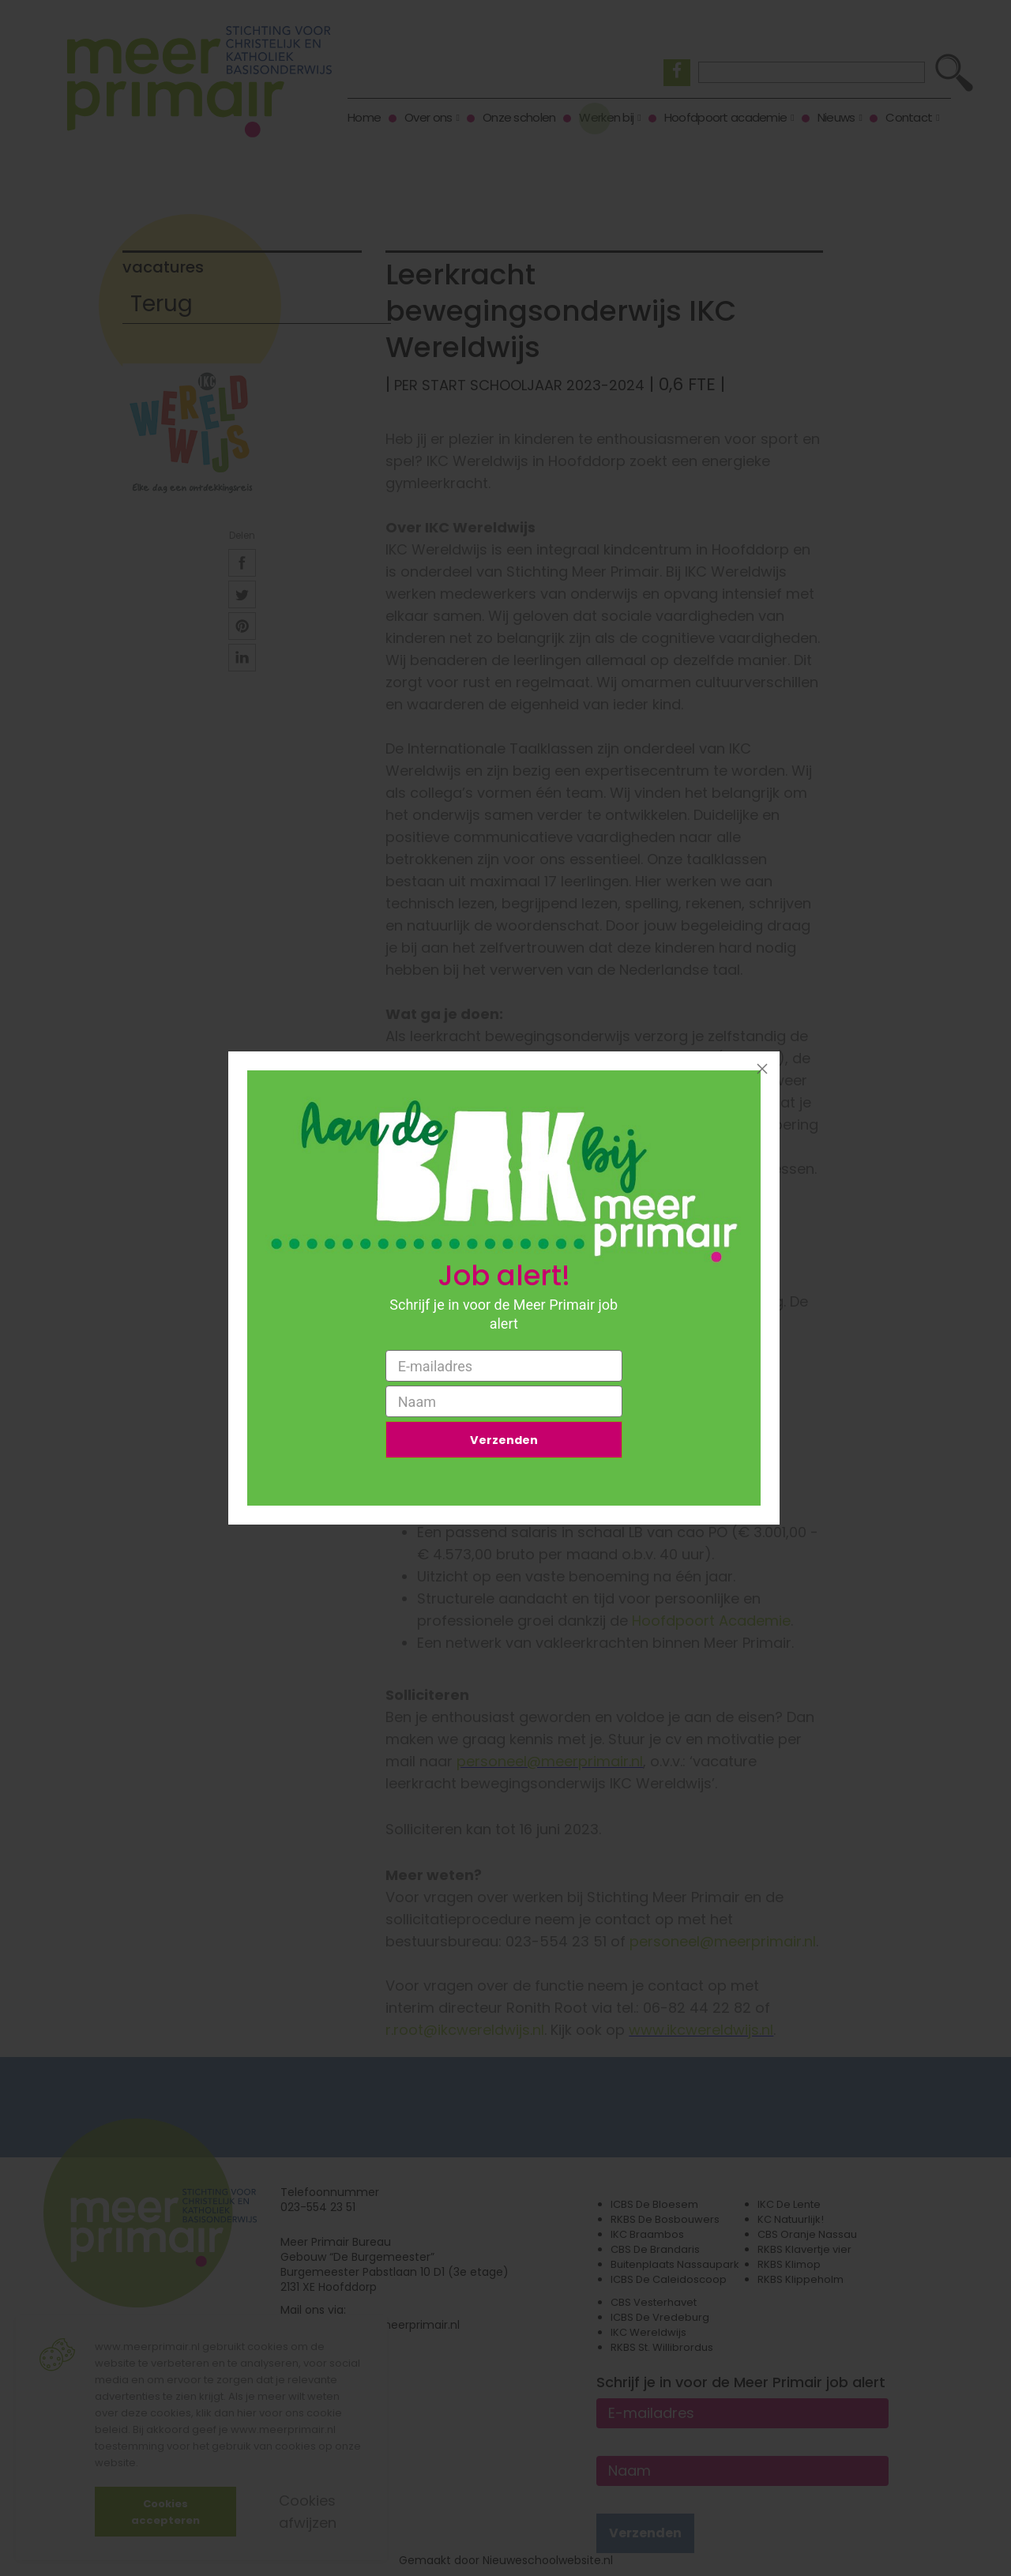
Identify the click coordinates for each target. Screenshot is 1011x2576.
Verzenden (504, 1442)
